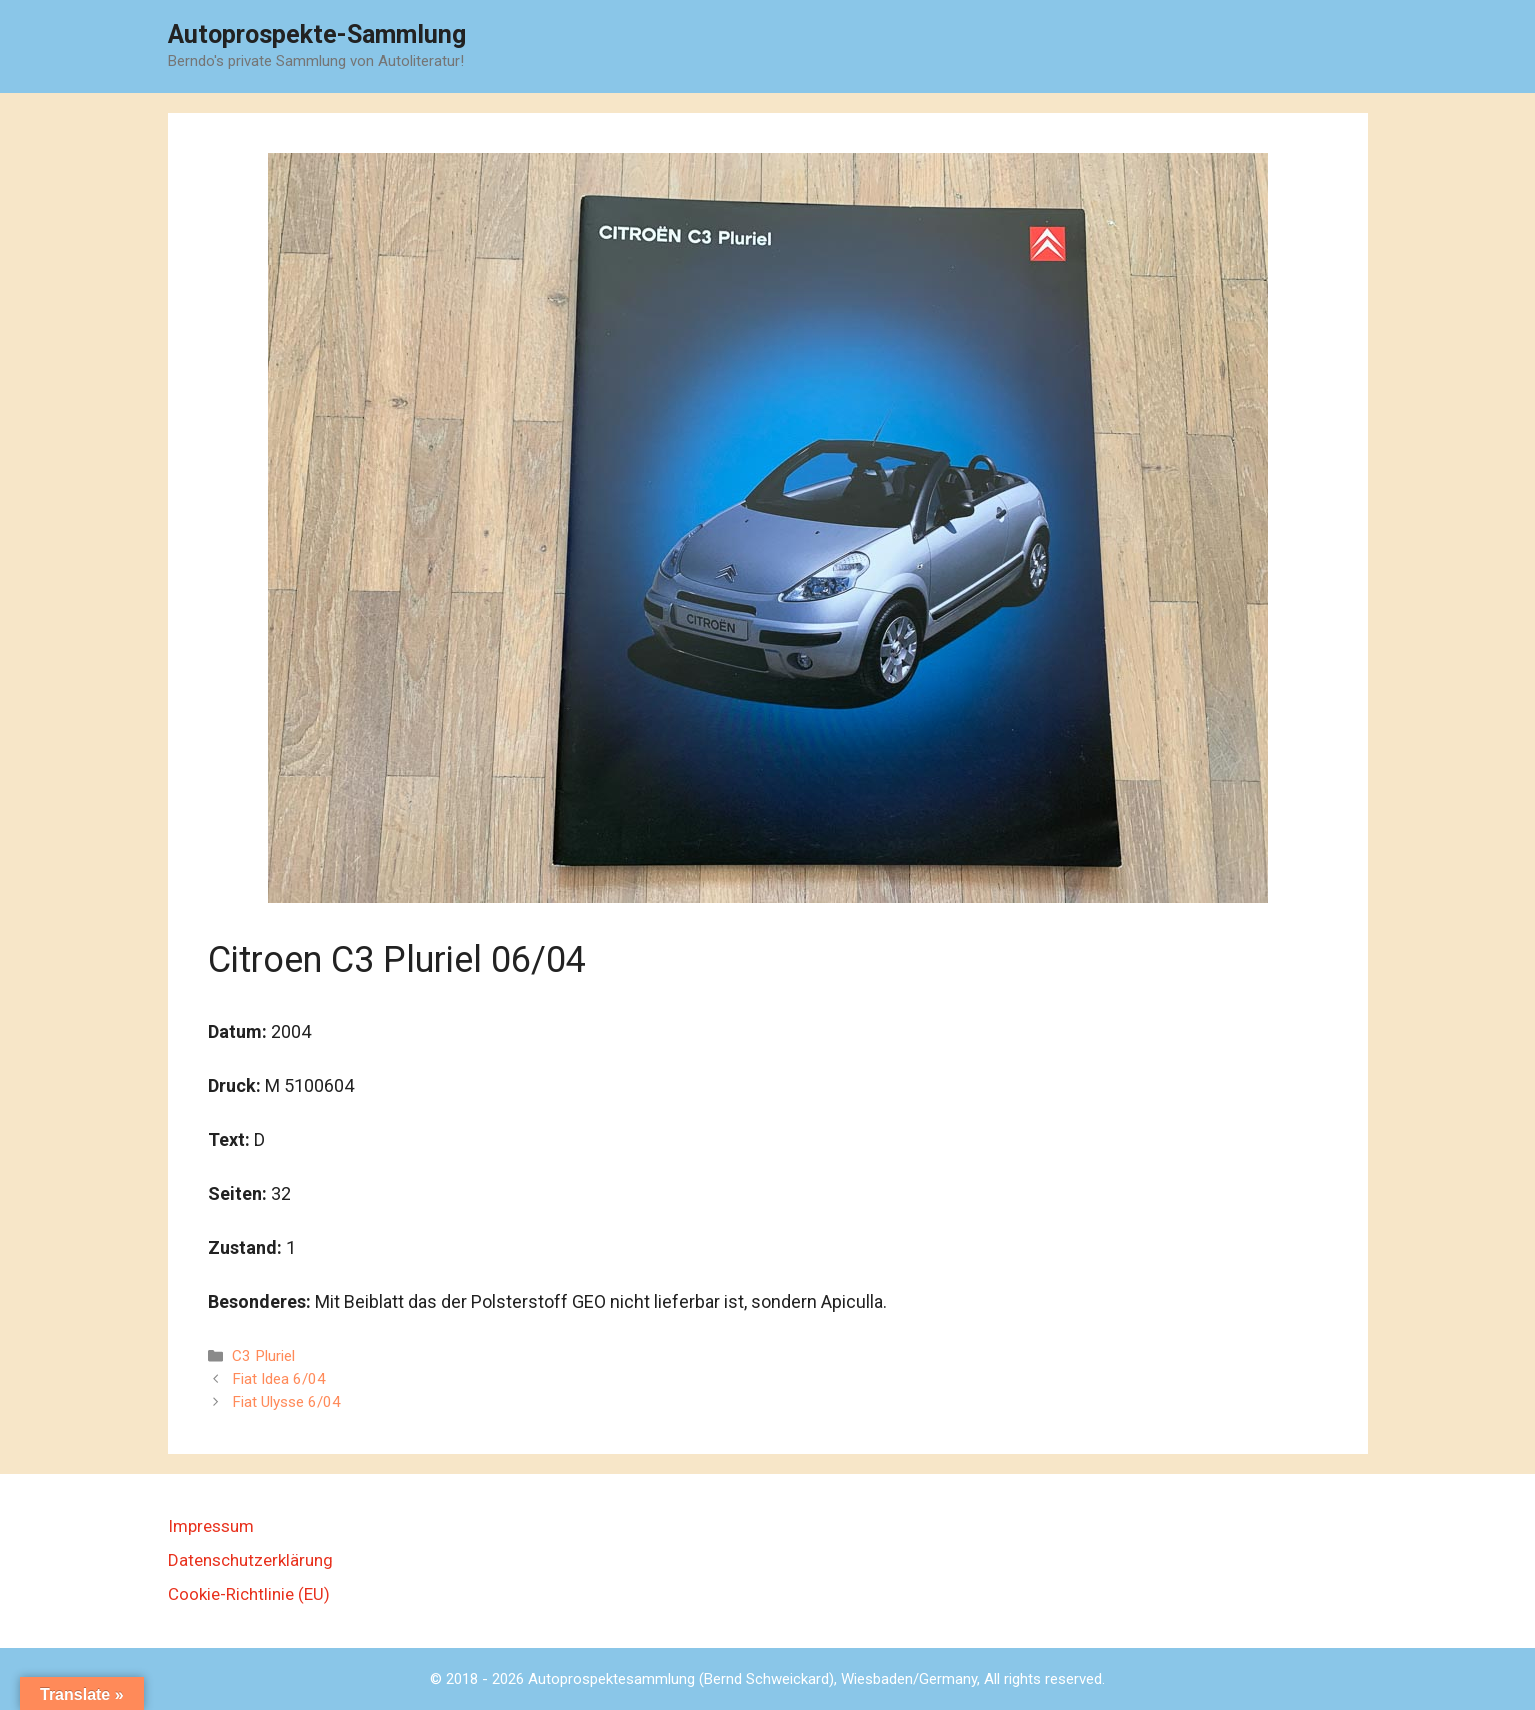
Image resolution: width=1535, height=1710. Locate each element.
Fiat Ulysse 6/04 (286, 1402)
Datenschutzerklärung (250, 1560)
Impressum (211, 1526)
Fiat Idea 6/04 (279, 1379)
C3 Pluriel (263, 1356)
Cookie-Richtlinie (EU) (249, 1594)
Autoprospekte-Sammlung (317, 34)
